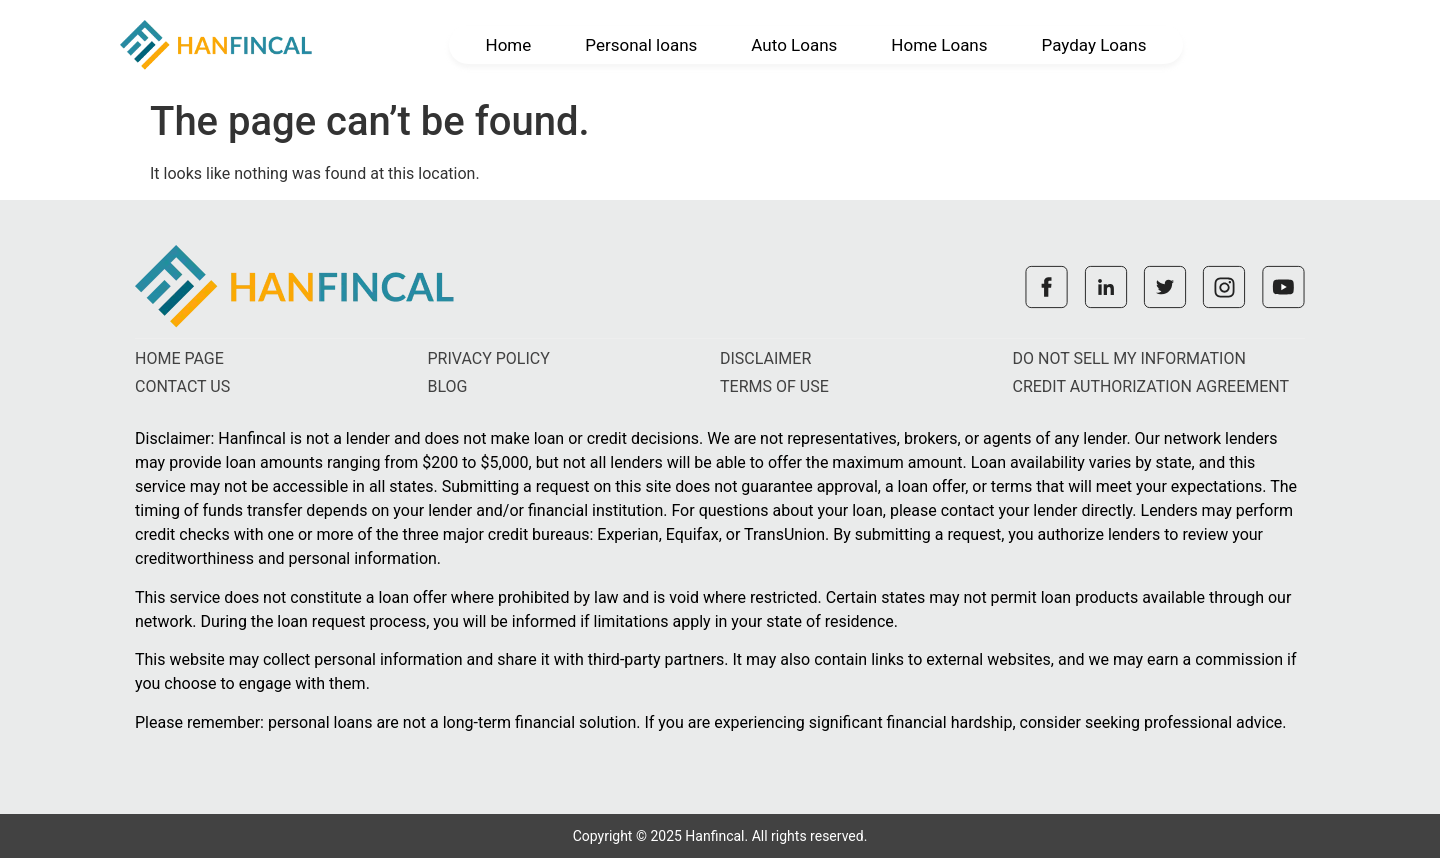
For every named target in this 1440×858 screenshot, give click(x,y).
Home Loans (939, 45)
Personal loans (641, 45)
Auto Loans (794, 45)
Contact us (182, 386)
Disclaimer (765, 358)
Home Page (179, 358)
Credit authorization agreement (1151, 386)
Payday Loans (1094, 45)
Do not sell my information (1129, 358)
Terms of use (774, 386)
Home (509, 45)
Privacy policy (489, 358)
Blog (448, 386)
